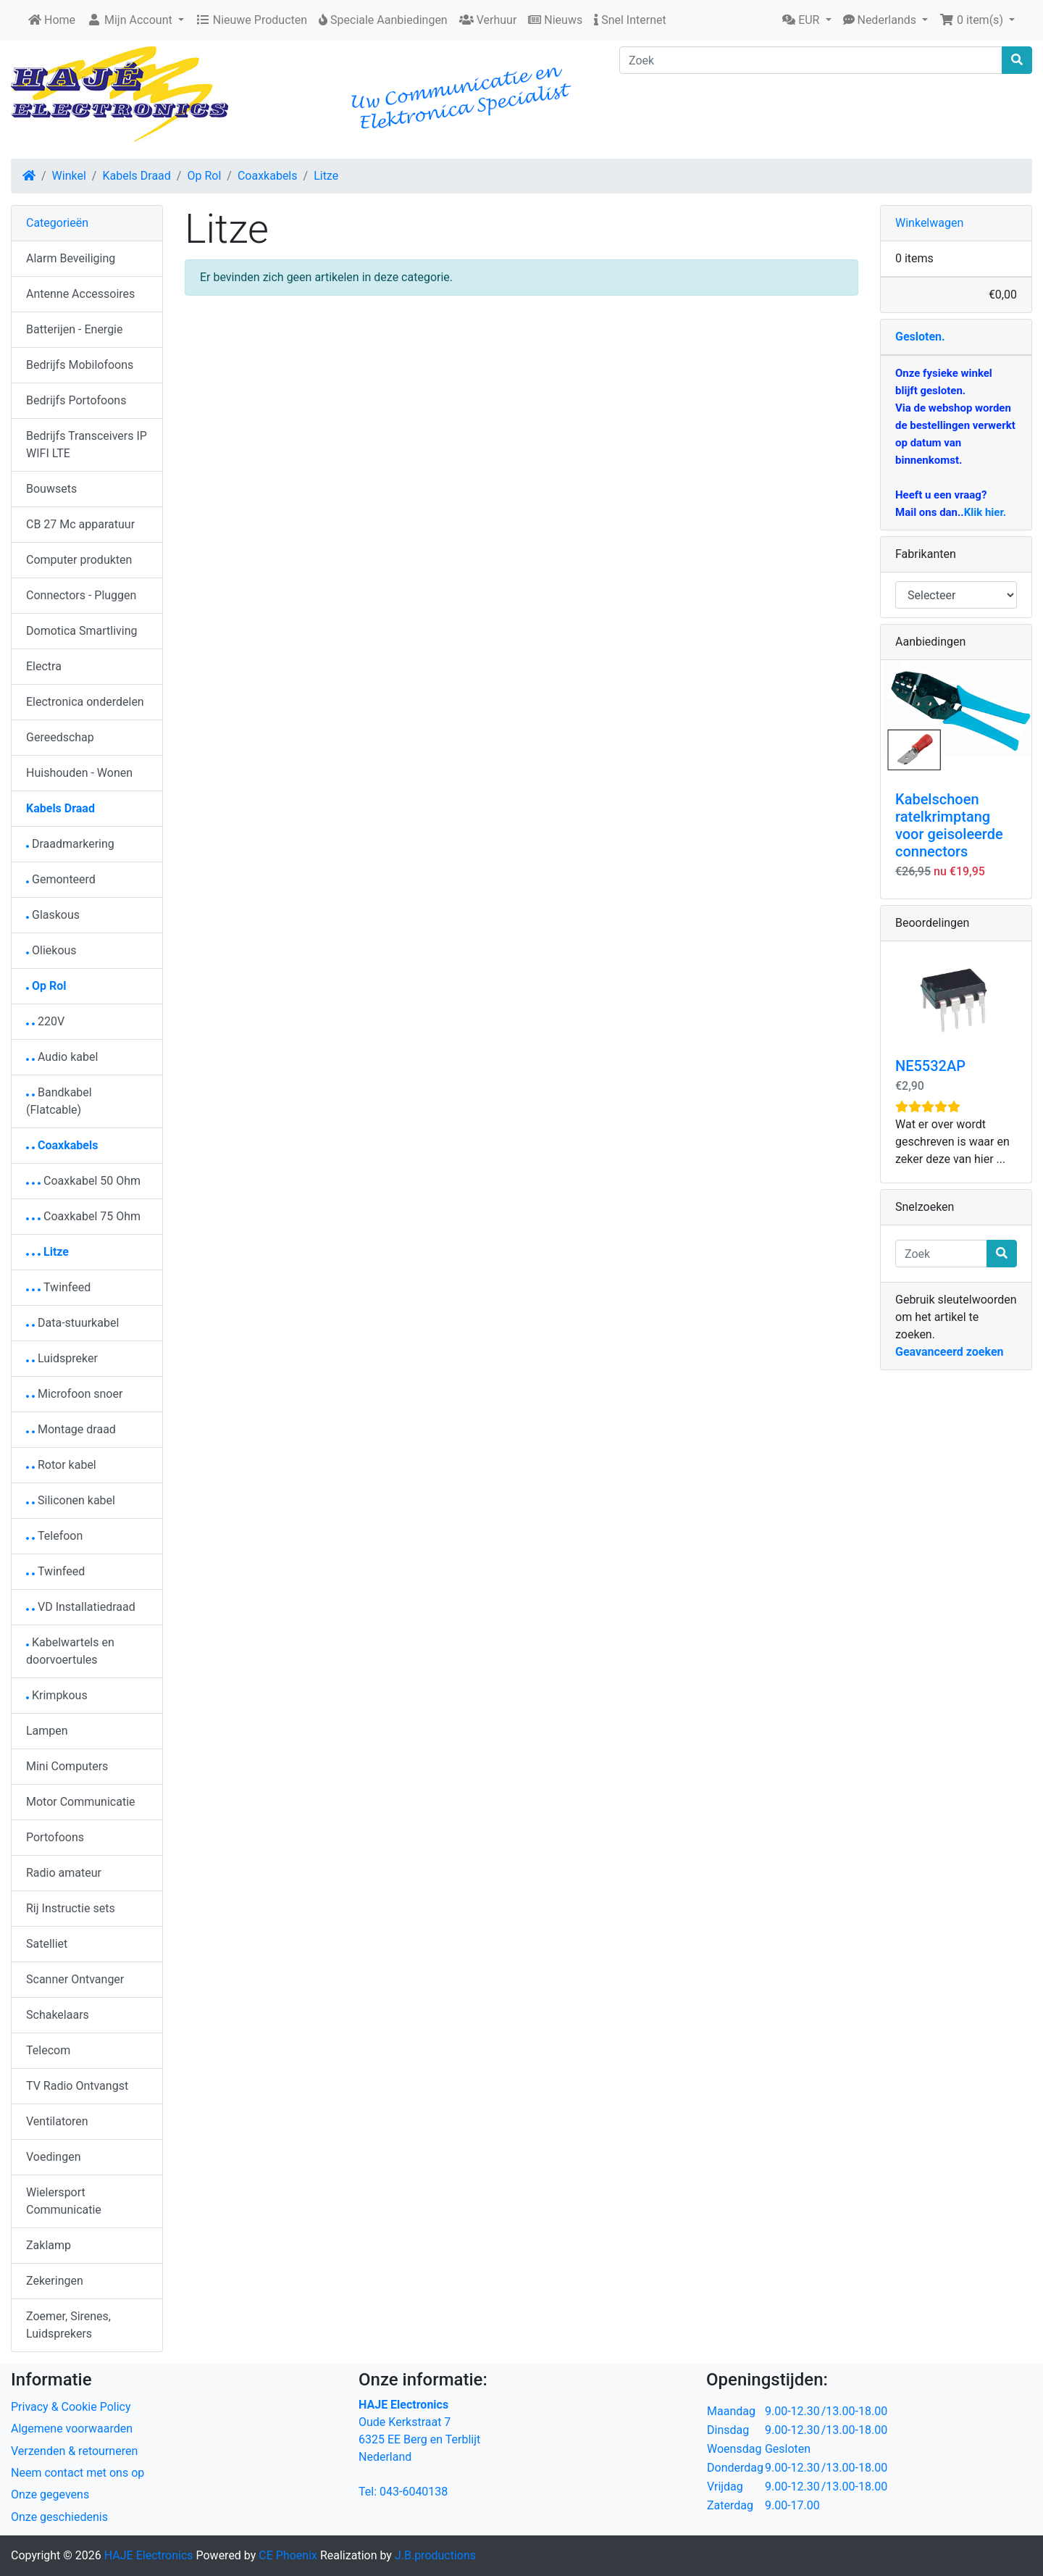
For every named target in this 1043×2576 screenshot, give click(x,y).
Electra (44, 666)
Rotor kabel (61, 1465)
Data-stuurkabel (72, 1323)
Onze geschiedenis (59, 2517)
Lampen (47, 1731)
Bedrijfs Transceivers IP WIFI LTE (86, 444)
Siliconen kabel (70, 1500)
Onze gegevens (50, 2494)
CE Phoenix (289, 2555)
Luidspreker (62, 1358)
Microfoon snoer (74, 1394)
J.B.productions (435, 2555)
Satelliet (46, 1944)
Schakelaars (57, 2015)
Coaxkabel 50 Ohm (83, 1181)
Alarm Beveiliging (70, 258)
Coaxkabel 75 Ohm (83, 1216)
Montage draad (71, 1429)
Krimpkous (57, 1695)
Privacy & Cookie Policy (71, 2407)
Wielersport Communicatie (63, 2201)
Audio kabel (62, 1057)
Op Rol (204, 176)
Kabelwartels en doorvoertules (70, 1651)
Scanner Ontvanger (75, 1979)
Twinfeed (58, 1287)
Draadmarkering (70, 844)
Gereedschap (60, 737)
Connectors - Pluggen (81, 595)
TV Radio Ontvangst (77, 2086)
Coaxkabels (268, 176)
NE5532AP (930, 1066)
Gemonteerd (61, 879)
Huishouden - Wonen (79, 773)
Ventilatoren (57, 2121)
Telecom (48, 2050)
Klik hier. (985, 512)
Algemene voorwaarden (72, 2428)
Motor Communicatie (80, 1802)
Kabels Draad (136, 176)
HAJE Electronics (148, 2555)
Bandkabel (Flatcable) (59, 1101)
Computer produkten (79, 560)
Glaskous (53, 915)
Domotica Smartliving (81, 631)
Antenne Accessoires (80, 294)
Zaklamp (48, 2245)
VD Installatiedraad (80, 1607)
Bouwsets (51, 489)
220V (45, 1021)
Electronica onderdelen (85, 702)
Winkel (69, 176)
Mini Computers (67, 1766)
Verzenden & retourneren (74, 2451)
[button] (806, 20)
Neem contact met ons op (77, 2473)
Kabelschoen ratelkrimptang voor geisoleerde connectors (949, 825)
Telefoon (54, 1536)
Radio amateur (63, 1873)
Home (51, 20)
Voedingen (53, 2157)
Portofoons (55, 1837)
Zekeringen (54, 2281)
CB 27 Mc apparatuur (80, 524)
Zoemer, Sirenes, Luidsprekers (68, 2325)
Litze (326, 176)
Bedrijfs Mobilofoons (79, 365)
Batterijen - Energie (74, 329)
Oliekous (51, 950)
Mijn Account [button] (131, 20)
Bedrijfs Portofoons (76, 400)
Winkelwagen (929, 223)
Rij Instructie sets (70, 1908)
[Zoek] (810, 60)
